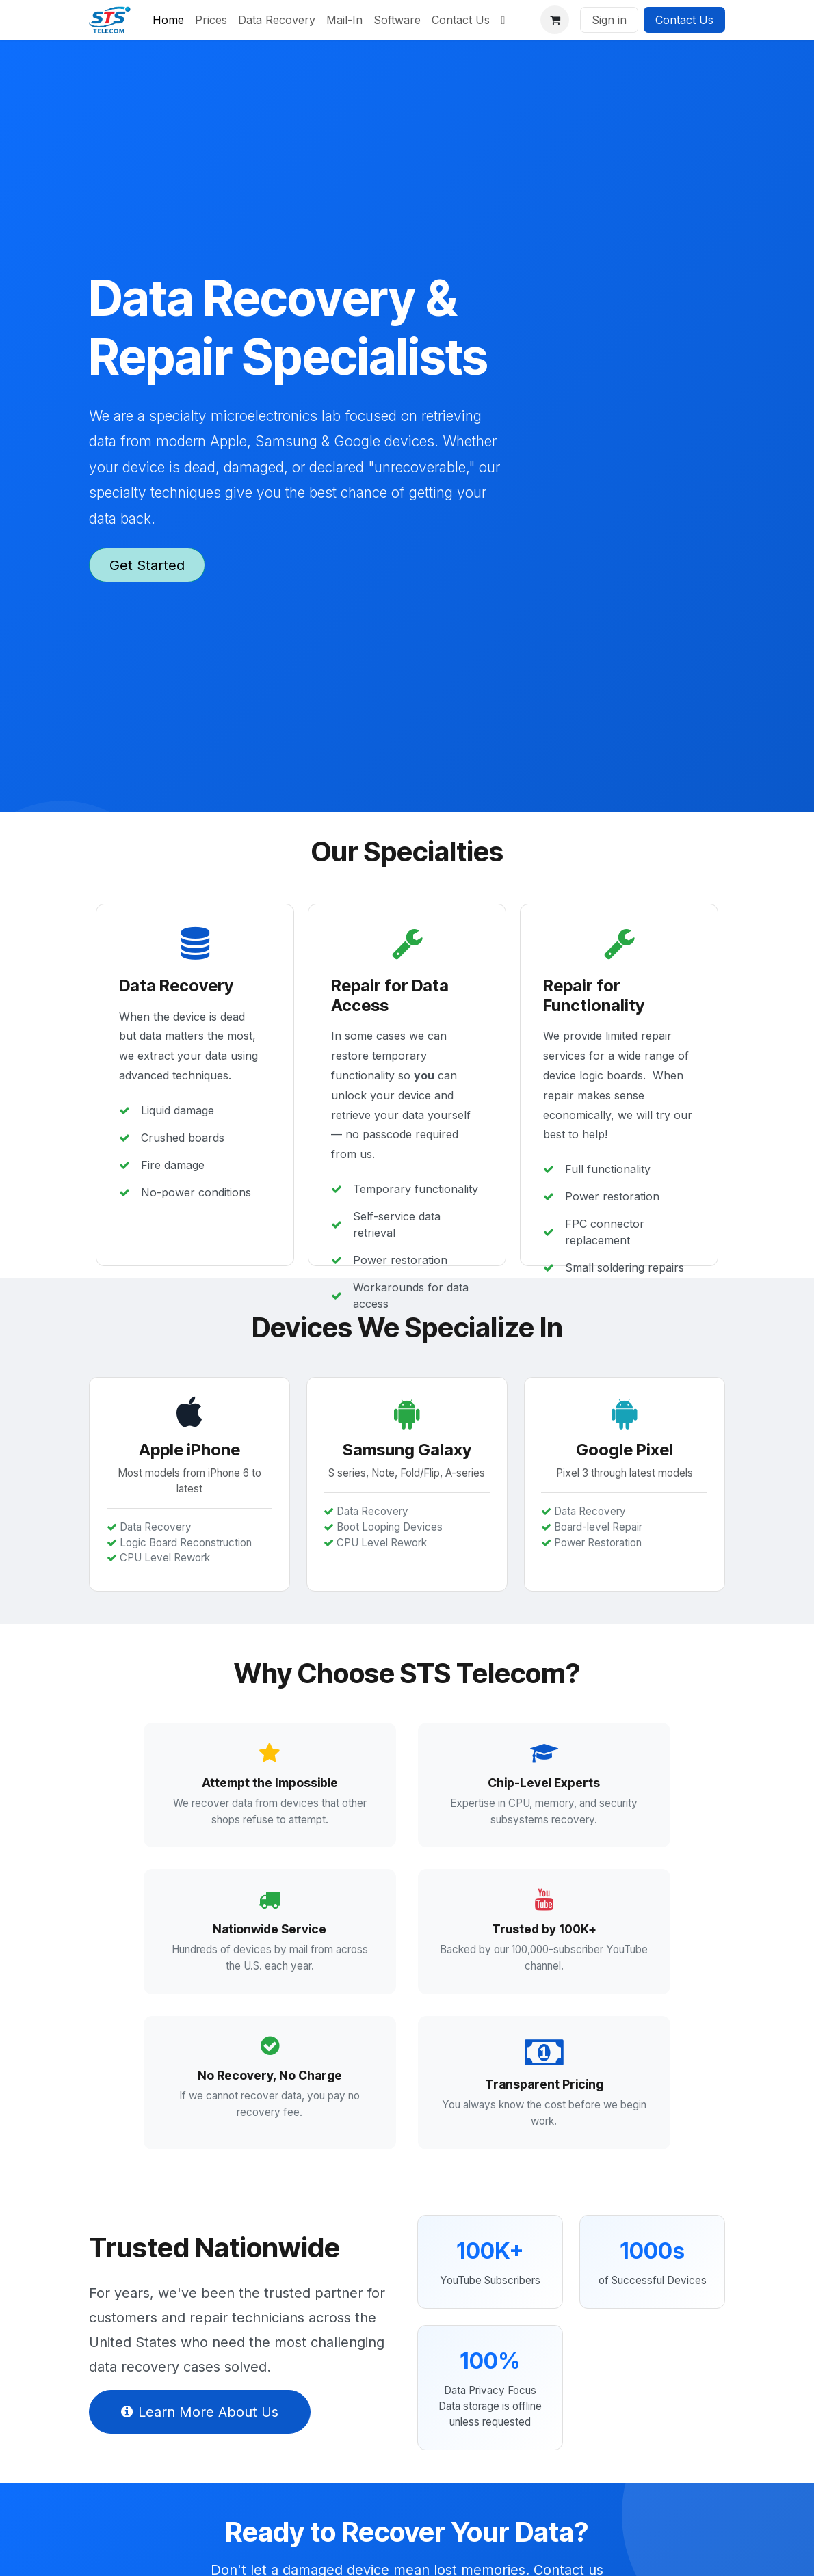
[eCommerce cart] (554, 19)
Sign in (609, 20)
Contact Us (684, 20)
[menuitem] (168, 19)
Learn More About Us (200, 2437)
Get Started (147, 565)
